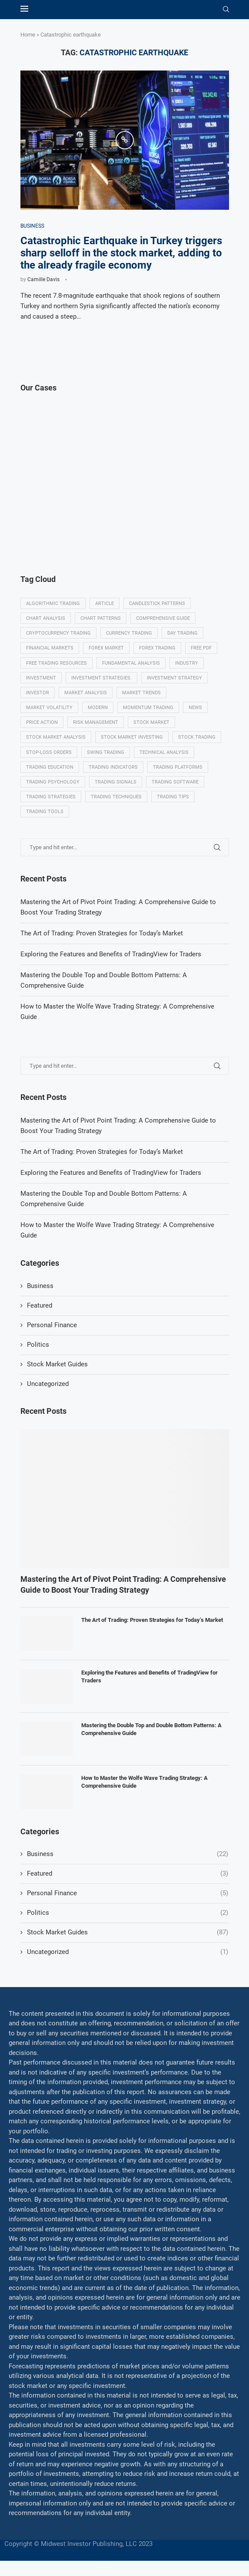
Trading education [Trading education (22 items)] (49, 767)
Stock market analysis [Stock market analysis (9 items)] (56, 737)
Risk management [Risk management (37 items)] (95, 722)
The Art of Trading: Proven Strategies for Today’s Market (101, 1152)
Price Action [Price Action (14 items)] (42, 722)
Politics (38, 1345)
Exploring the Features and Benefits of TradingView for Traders (110, 1173)
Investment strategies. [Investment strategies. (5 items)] (101, 678)
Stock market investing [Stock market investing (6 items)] (132, 737)
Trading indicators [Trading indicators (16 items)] (113, 767)
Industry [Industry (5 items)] (186, 663)
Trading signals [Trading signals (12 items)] (115, 782)
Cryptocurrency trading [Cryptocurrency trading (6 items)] (58, 633)
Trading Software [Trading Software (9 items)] (175, 782)
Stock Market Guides (57, 1364)
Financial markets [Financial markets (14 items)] (49, 648)
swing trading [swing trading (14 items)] (105, 752)
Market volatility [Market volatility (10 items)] (49, 707)
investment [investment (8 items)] (41, 678)
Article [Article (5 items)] (104, 603)
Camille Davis (43, 279)
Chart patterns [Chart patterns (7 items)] (100, 618)
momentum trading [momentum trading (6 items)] (148, 707)
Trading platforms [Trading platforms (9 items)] (178, 767)
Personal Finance (52, 1325)
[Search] (226, 9)
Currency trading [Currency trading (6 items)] (129, 633)
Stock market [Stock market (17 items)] (151, 722)
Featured (39, 1305)
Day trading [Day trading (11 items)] (182, 633)
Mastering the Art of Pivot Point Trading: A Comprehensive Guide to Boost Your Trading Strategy (123, 1584)
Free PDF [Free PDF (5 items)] (201, 648)
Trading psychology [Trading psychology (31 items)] (53, 782)
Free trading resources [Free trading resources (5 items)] (56, 663)
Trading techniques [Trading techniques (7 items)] (116, 797)
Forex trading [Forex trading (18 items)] (157, 648)
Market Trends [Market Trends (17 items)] (141, 693)
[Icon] (125, 140)
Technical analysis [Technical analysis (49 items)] (164, 752)
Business (40, 1286)
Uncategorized (48, 1384)
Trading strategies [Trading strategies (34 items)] (51, 797)
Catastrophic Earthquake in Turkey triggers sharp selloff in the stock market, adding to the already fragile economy (121, 253)
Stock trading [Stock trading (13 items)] (197, 737)
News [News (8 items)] (195, 707)
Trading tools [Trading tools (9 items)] (44, 811)
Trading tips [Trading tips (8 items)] (173, 797)
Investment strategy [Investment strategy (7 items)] (174, 678)
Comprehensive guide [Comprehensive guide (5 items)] (163, 618)
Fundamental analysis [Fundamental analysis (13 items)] (131, 663)
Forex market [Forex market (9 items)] (106, 648)
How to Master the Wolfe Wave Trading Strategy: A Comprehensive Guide (144, 1782)
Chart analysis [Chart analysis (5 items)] (45, 618)
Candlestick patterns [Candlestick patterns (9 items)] (157, 603)
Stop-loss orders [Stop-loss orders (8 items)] (49, 752)
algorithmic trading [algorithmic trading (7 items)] (53, 603)
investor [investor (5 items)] (37, 693)
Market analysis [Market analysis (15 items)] (85, 693)
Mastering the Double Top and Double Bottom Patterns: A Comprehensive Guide (151, 1729)
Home (27, 34)
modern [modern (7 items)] (98, 707)
